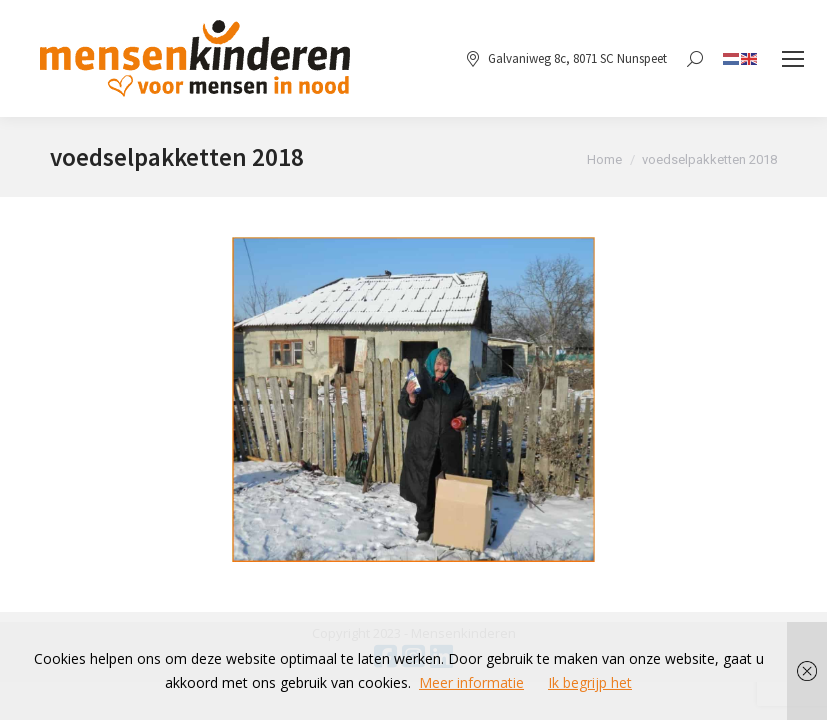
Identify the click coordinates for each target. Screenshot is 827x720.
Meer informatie (471, 682)
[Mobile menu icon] (793, 59)
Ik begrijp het (590, 682)
